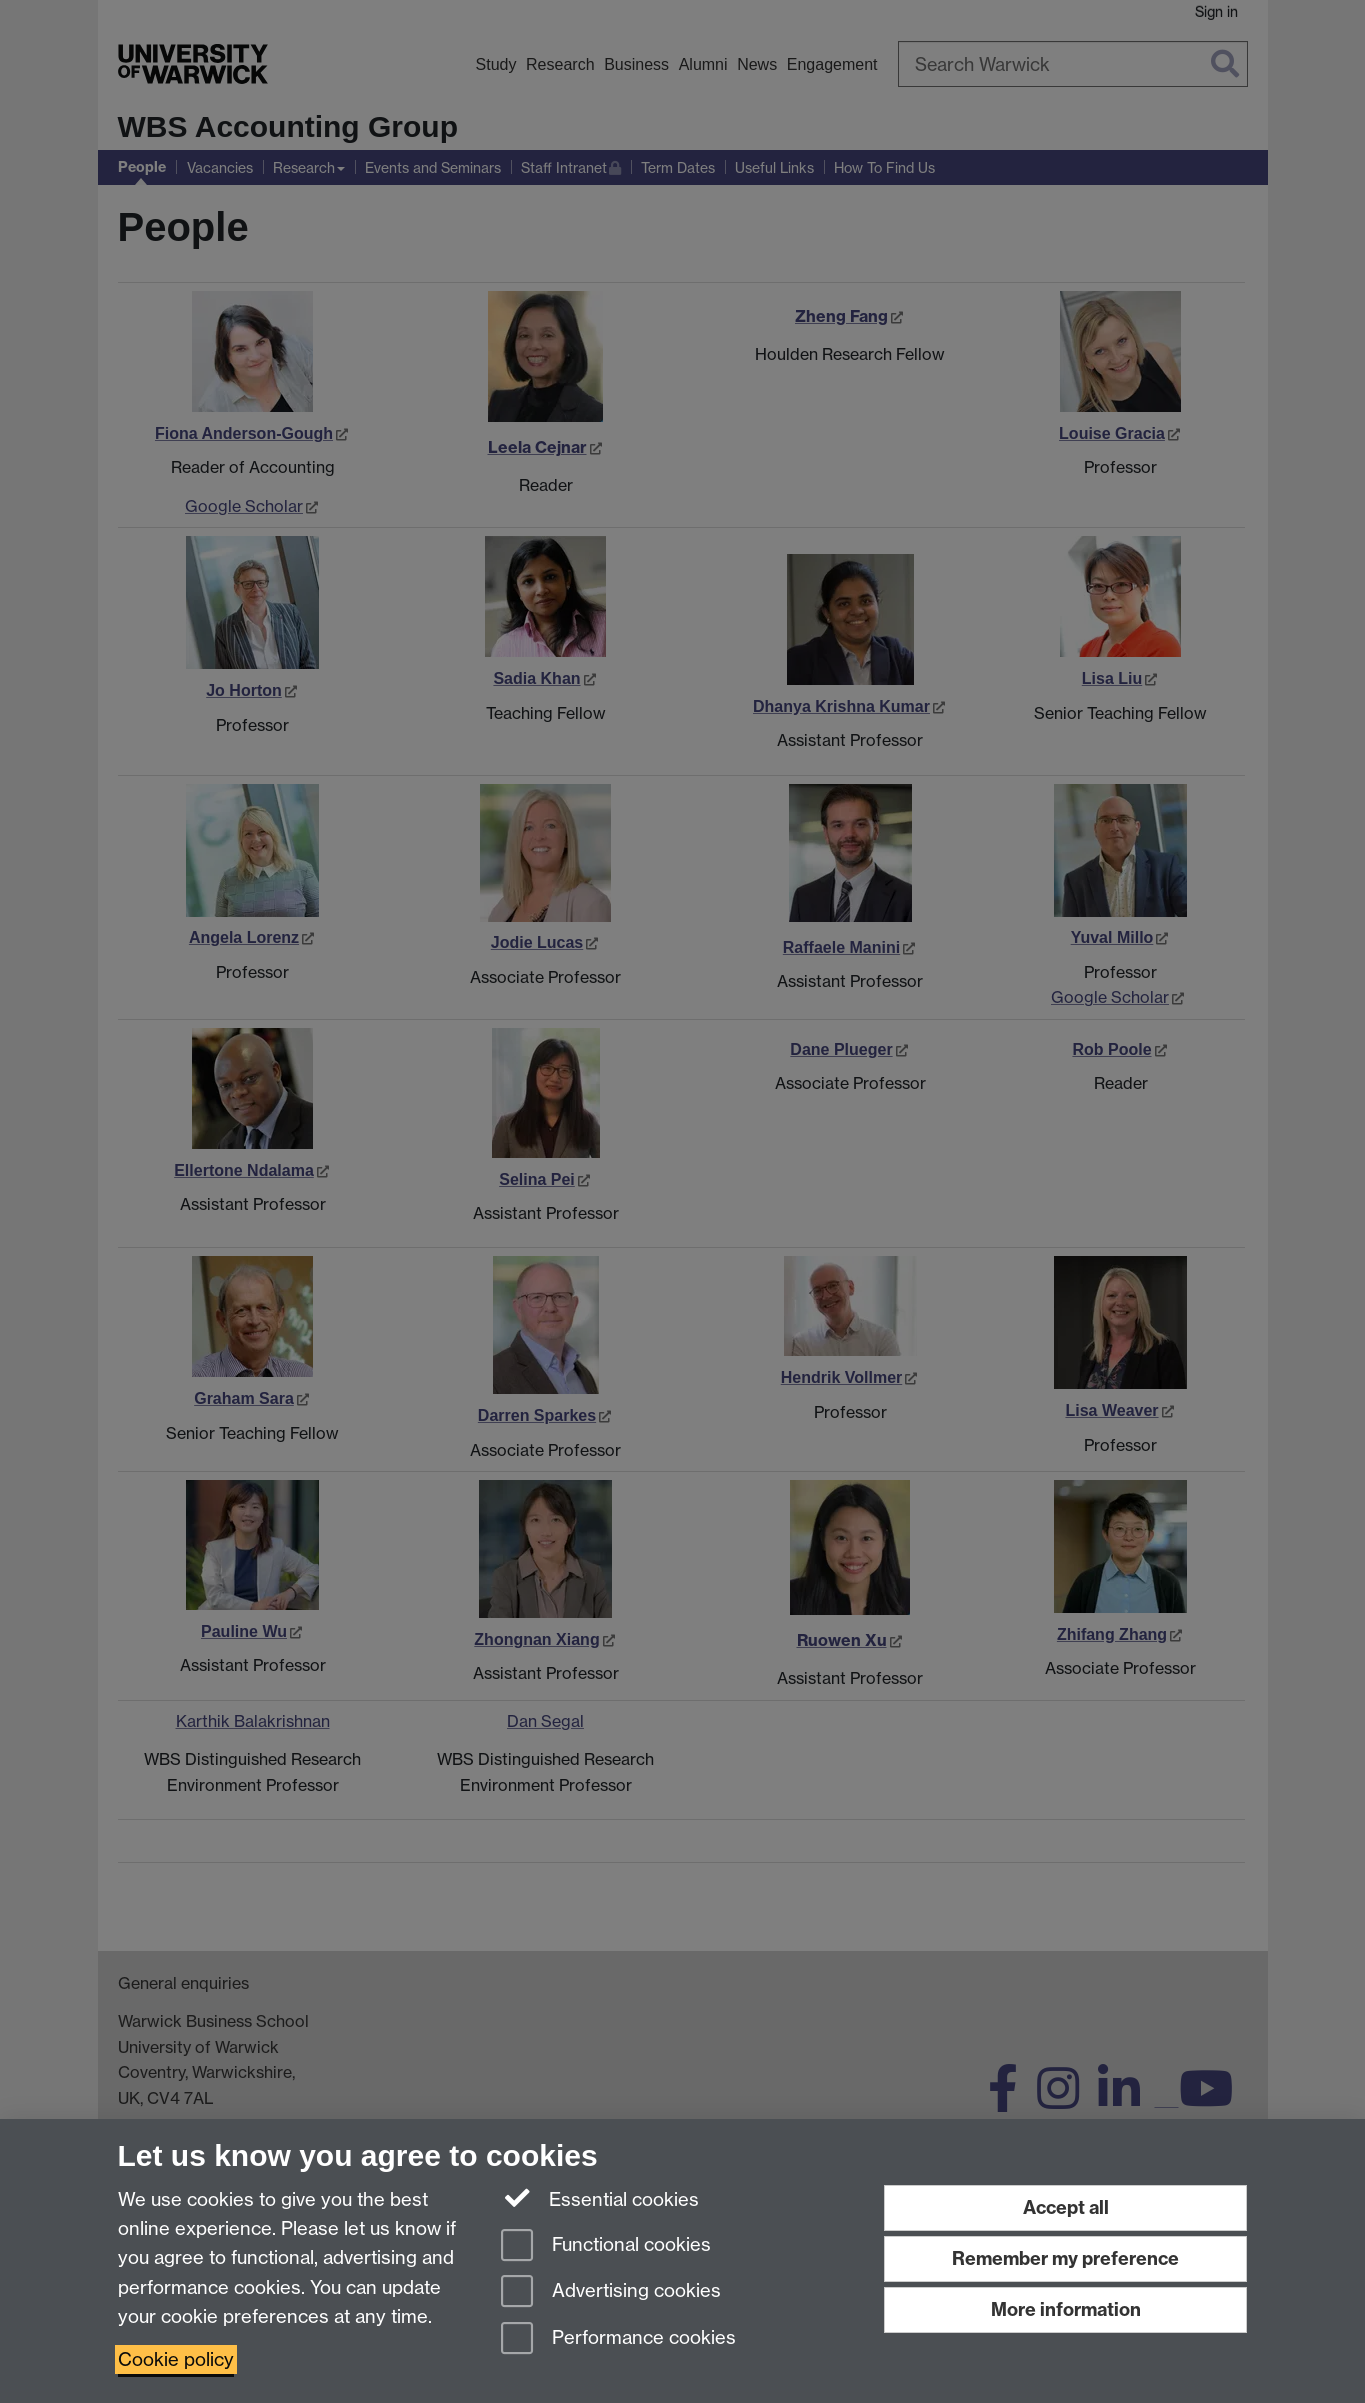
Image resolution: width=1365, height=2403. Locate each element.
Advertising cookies (611, 2292)
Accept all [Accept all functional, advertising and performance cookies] (1066, 2207)
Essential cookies (600, 2198)
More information (1066, 2309)
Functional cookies (606, 2246)
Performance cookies (618, 2339)
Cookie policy (176, 2359)
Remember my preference (1065, 2258)
